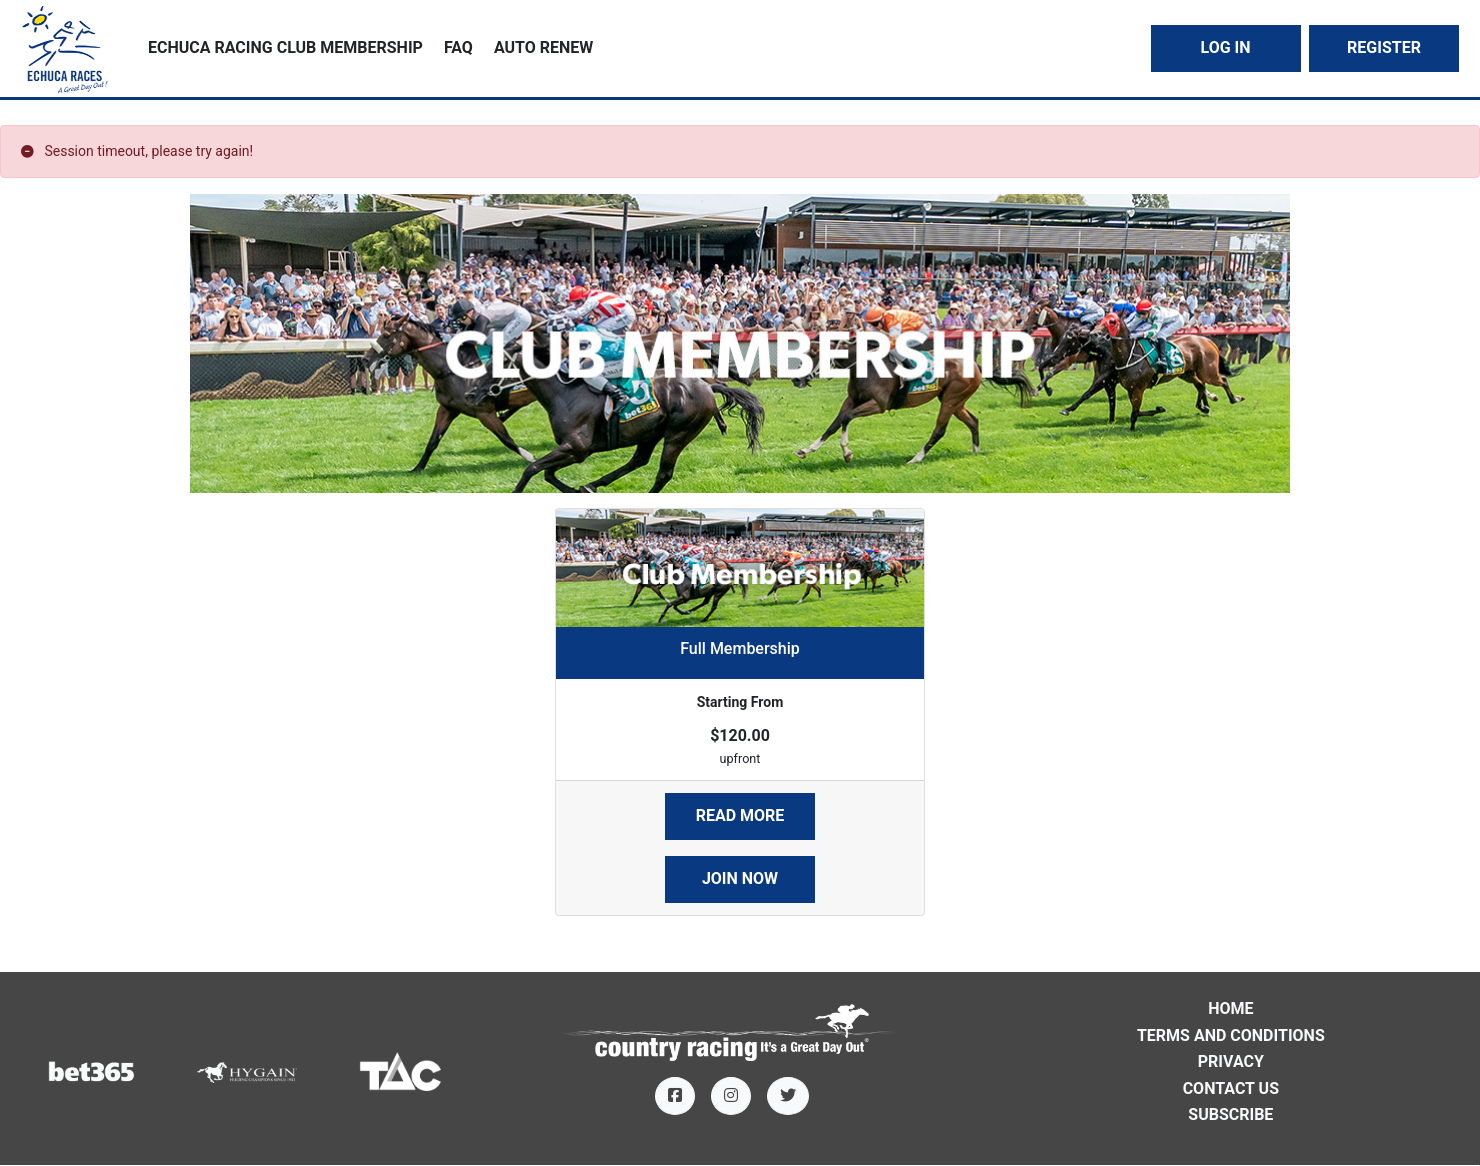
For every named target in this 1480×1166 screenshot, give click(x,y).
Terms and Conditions (1231, 1035)
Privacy (1231, 1061)
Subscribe (1230, 1114)
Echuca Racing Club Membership (285, 47)
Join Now (740, 878)
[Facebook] (675, 1096)
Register (1384, 47)
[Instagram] (731, 1096)
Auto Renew (543, 47)
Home (1230, 1008)
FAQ (458, 47)
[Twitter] (788, 1096)
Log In (1225, 47)
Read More (740, 815)
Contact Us (1231, 1088)
